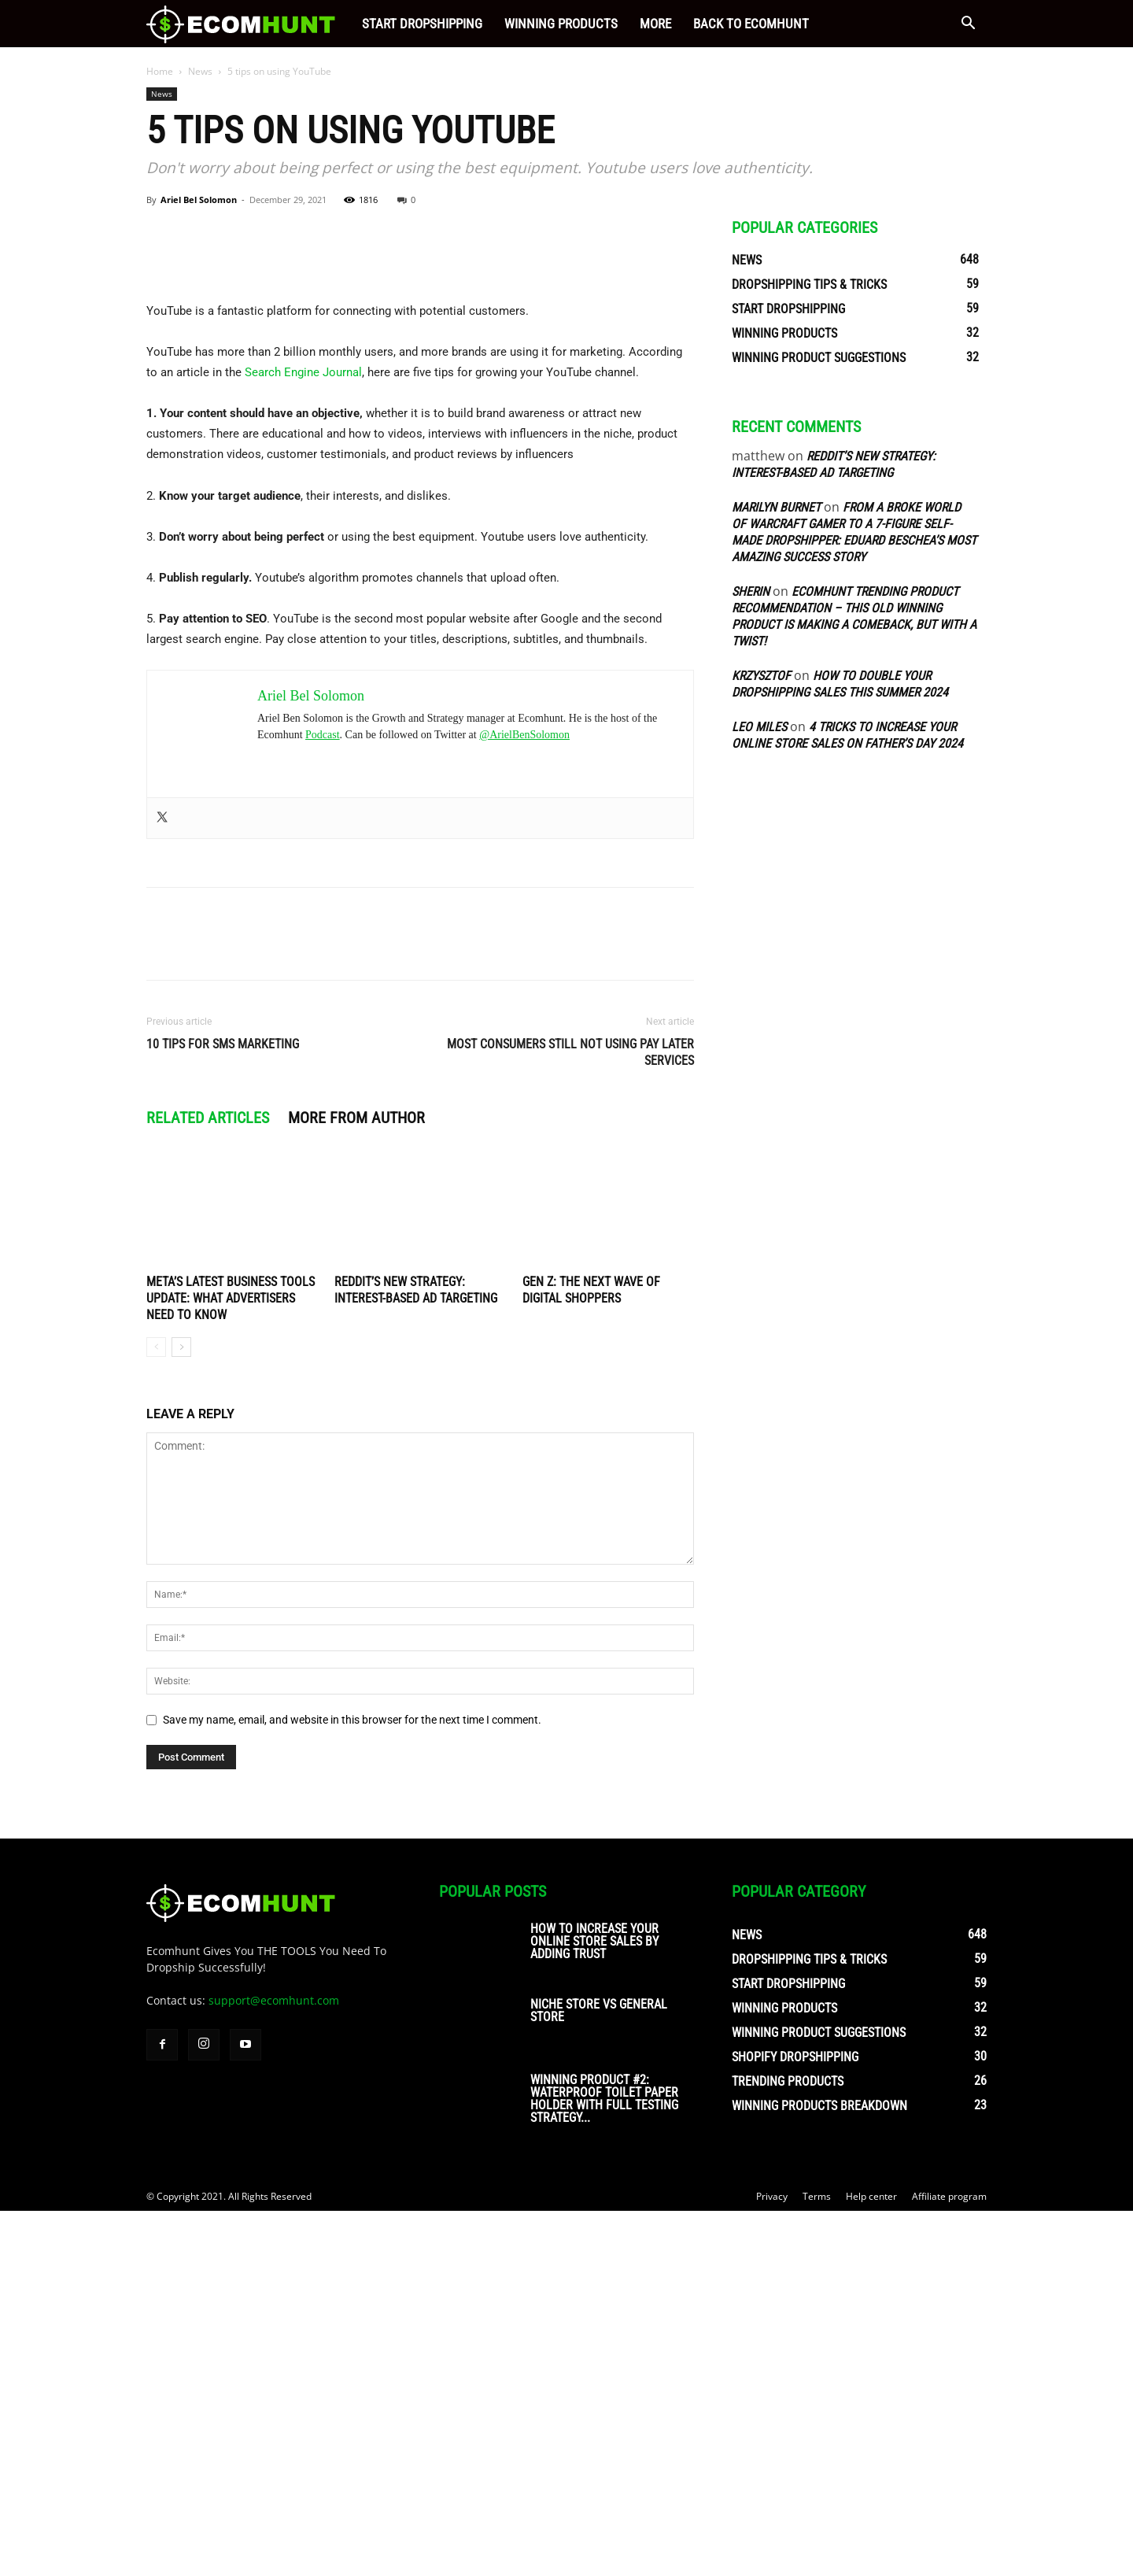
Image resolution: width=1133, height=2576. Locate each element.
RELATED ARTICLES (207, 1482)
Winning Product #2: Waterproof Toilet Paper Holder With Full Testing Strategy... (604, 2463)
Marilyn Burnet (776, 507)
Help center (871, 2561)
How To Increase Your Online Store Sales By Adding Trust (594, 2306)
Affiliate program (949, 2561)
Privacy (772, 2561)
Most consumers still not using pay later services (570, 1417)
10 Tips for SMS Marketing (222, 1409)
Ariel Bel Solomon (199, 199)
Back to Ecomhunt (751, 23)
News (200, 71)
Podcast (322, 1100)
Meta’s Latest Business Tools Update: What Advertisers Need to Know (230, 1663)
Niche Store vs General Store (598, 2375)
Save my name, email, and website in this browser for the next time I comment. (352, 2085)
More (655, 23)
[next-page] (181, 1712)
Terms (817, 2561)
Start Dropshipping (422, 23)
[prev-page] (156, 1712)
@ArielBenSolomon (524, 1100)
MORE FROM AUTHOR (356, 1482)
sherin (750, 591)
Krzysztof (761, 675)
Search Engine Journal (303, 737)
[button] (968, 24)
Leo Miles (759, 726)
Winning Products (561, 23)
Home (159, 71)
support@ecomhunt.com (274, 2365)
